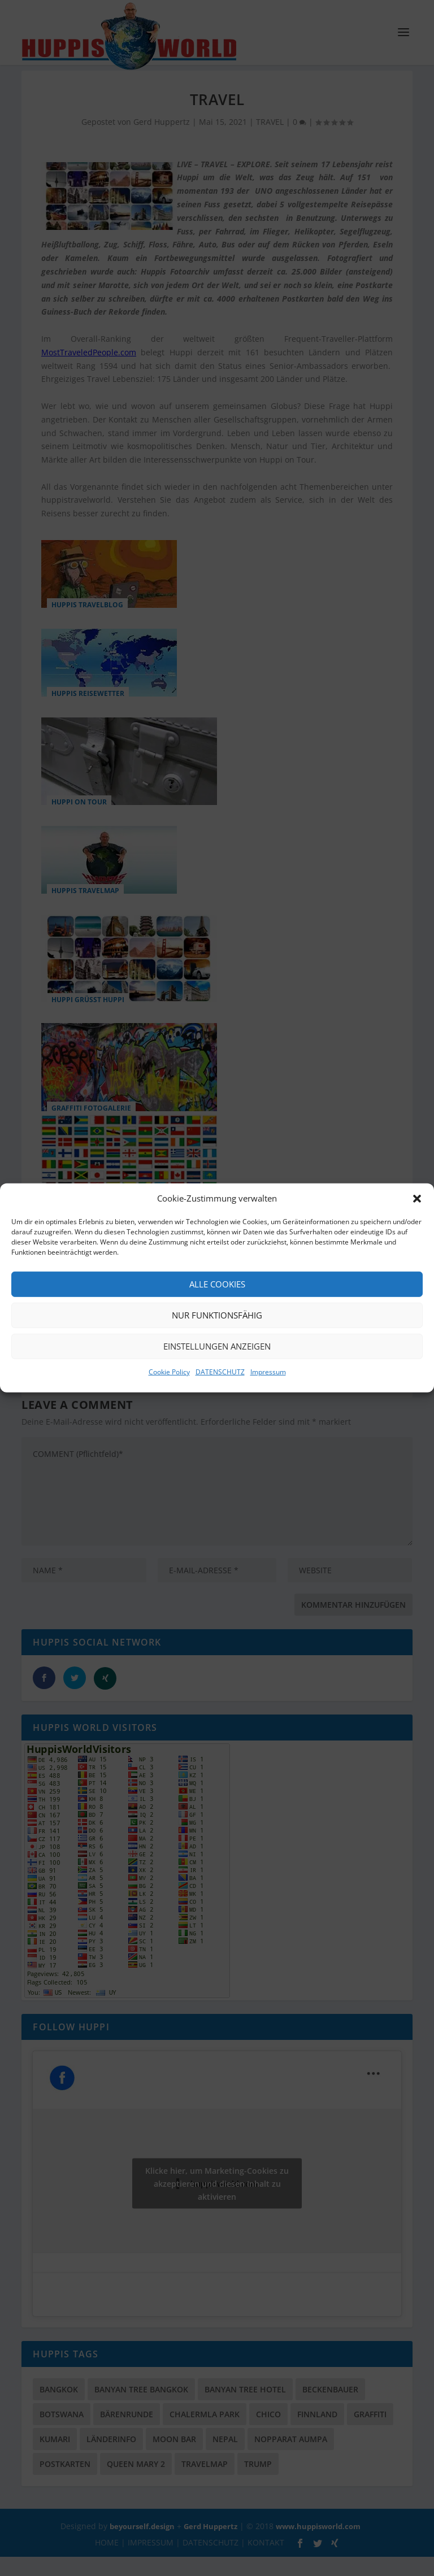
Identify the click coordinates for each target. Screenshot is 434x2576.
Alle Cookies (217, 1284)
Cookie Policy (169, 1372)
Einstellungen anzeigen (217, 1346)
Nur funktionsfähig (217, 1315)
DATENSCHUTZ (220, 1372)
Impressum (268, 1372)
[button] (417, 1198)
